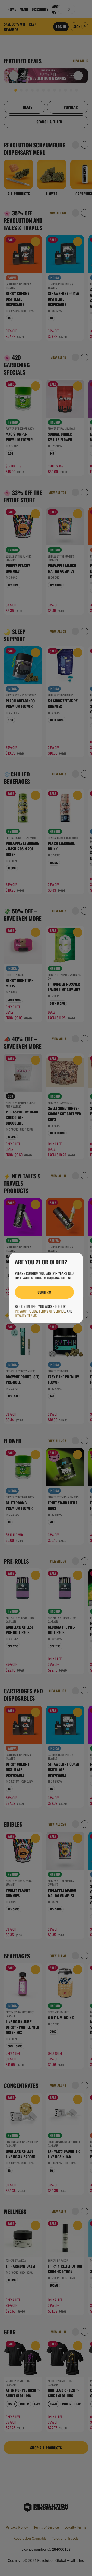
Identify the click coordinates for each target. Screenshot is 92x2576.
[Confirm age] (44, 1292)
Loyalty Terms (26, 1315)
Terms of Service (52, 1311)
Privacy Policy (26, 1311)
